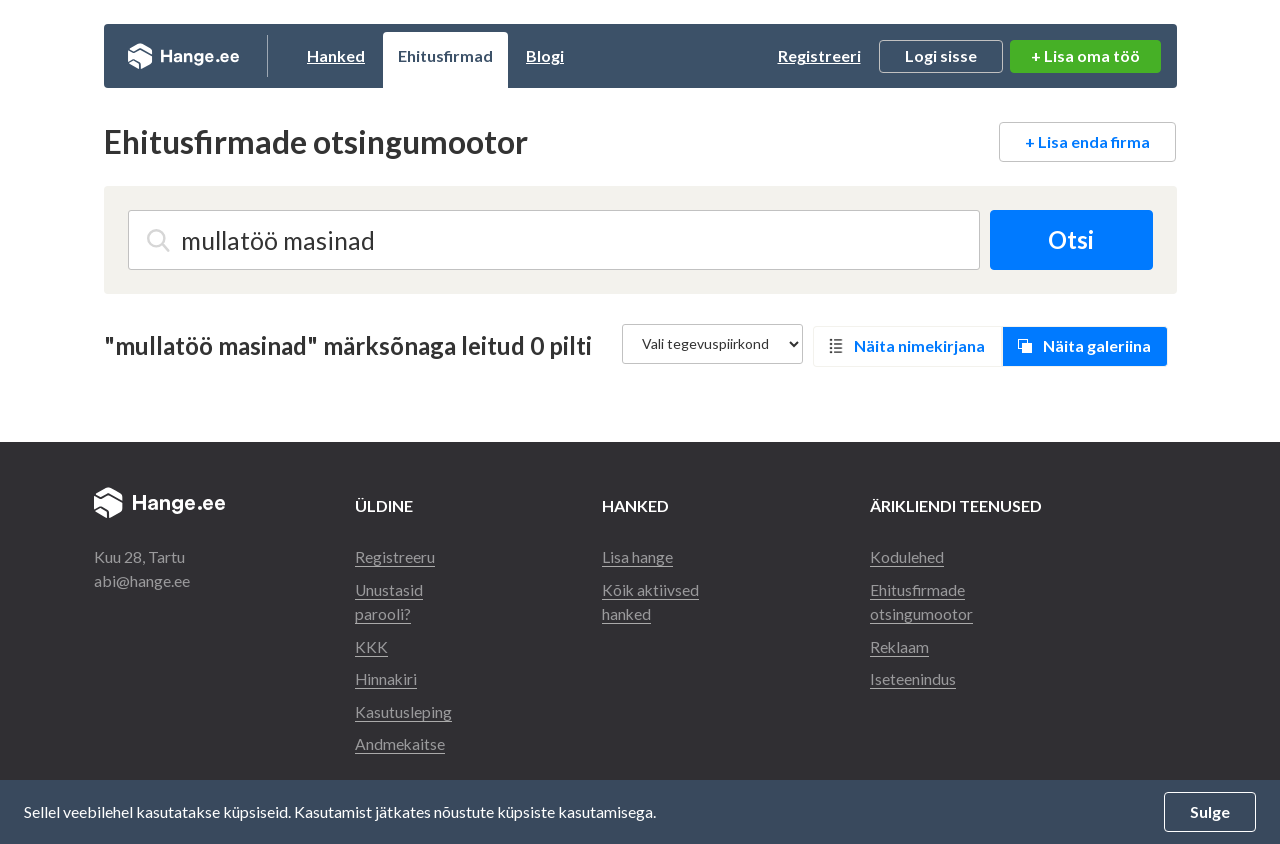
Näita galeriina (1101, 343)
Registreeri (819, 55)
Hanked (356, 55)
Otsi (1070, 239)
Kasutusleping (403, 704)
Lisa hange (637, 552)
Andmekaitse (400, 736)
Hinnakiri (387, 672)
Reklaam (901, 640)
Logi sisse (941, 55)
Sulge (1210, 811)
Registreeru (395, 552)
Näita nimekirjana (923, 343)
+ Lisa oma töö (1085, 55)
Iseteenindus (914, 672)
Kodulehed (908, 552)
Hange (193, 56)
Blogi (565, 55)
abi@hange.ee (142, 576)
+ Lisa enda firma (1087, 141)
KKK (371, 640)
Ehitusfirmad (465, 55)
